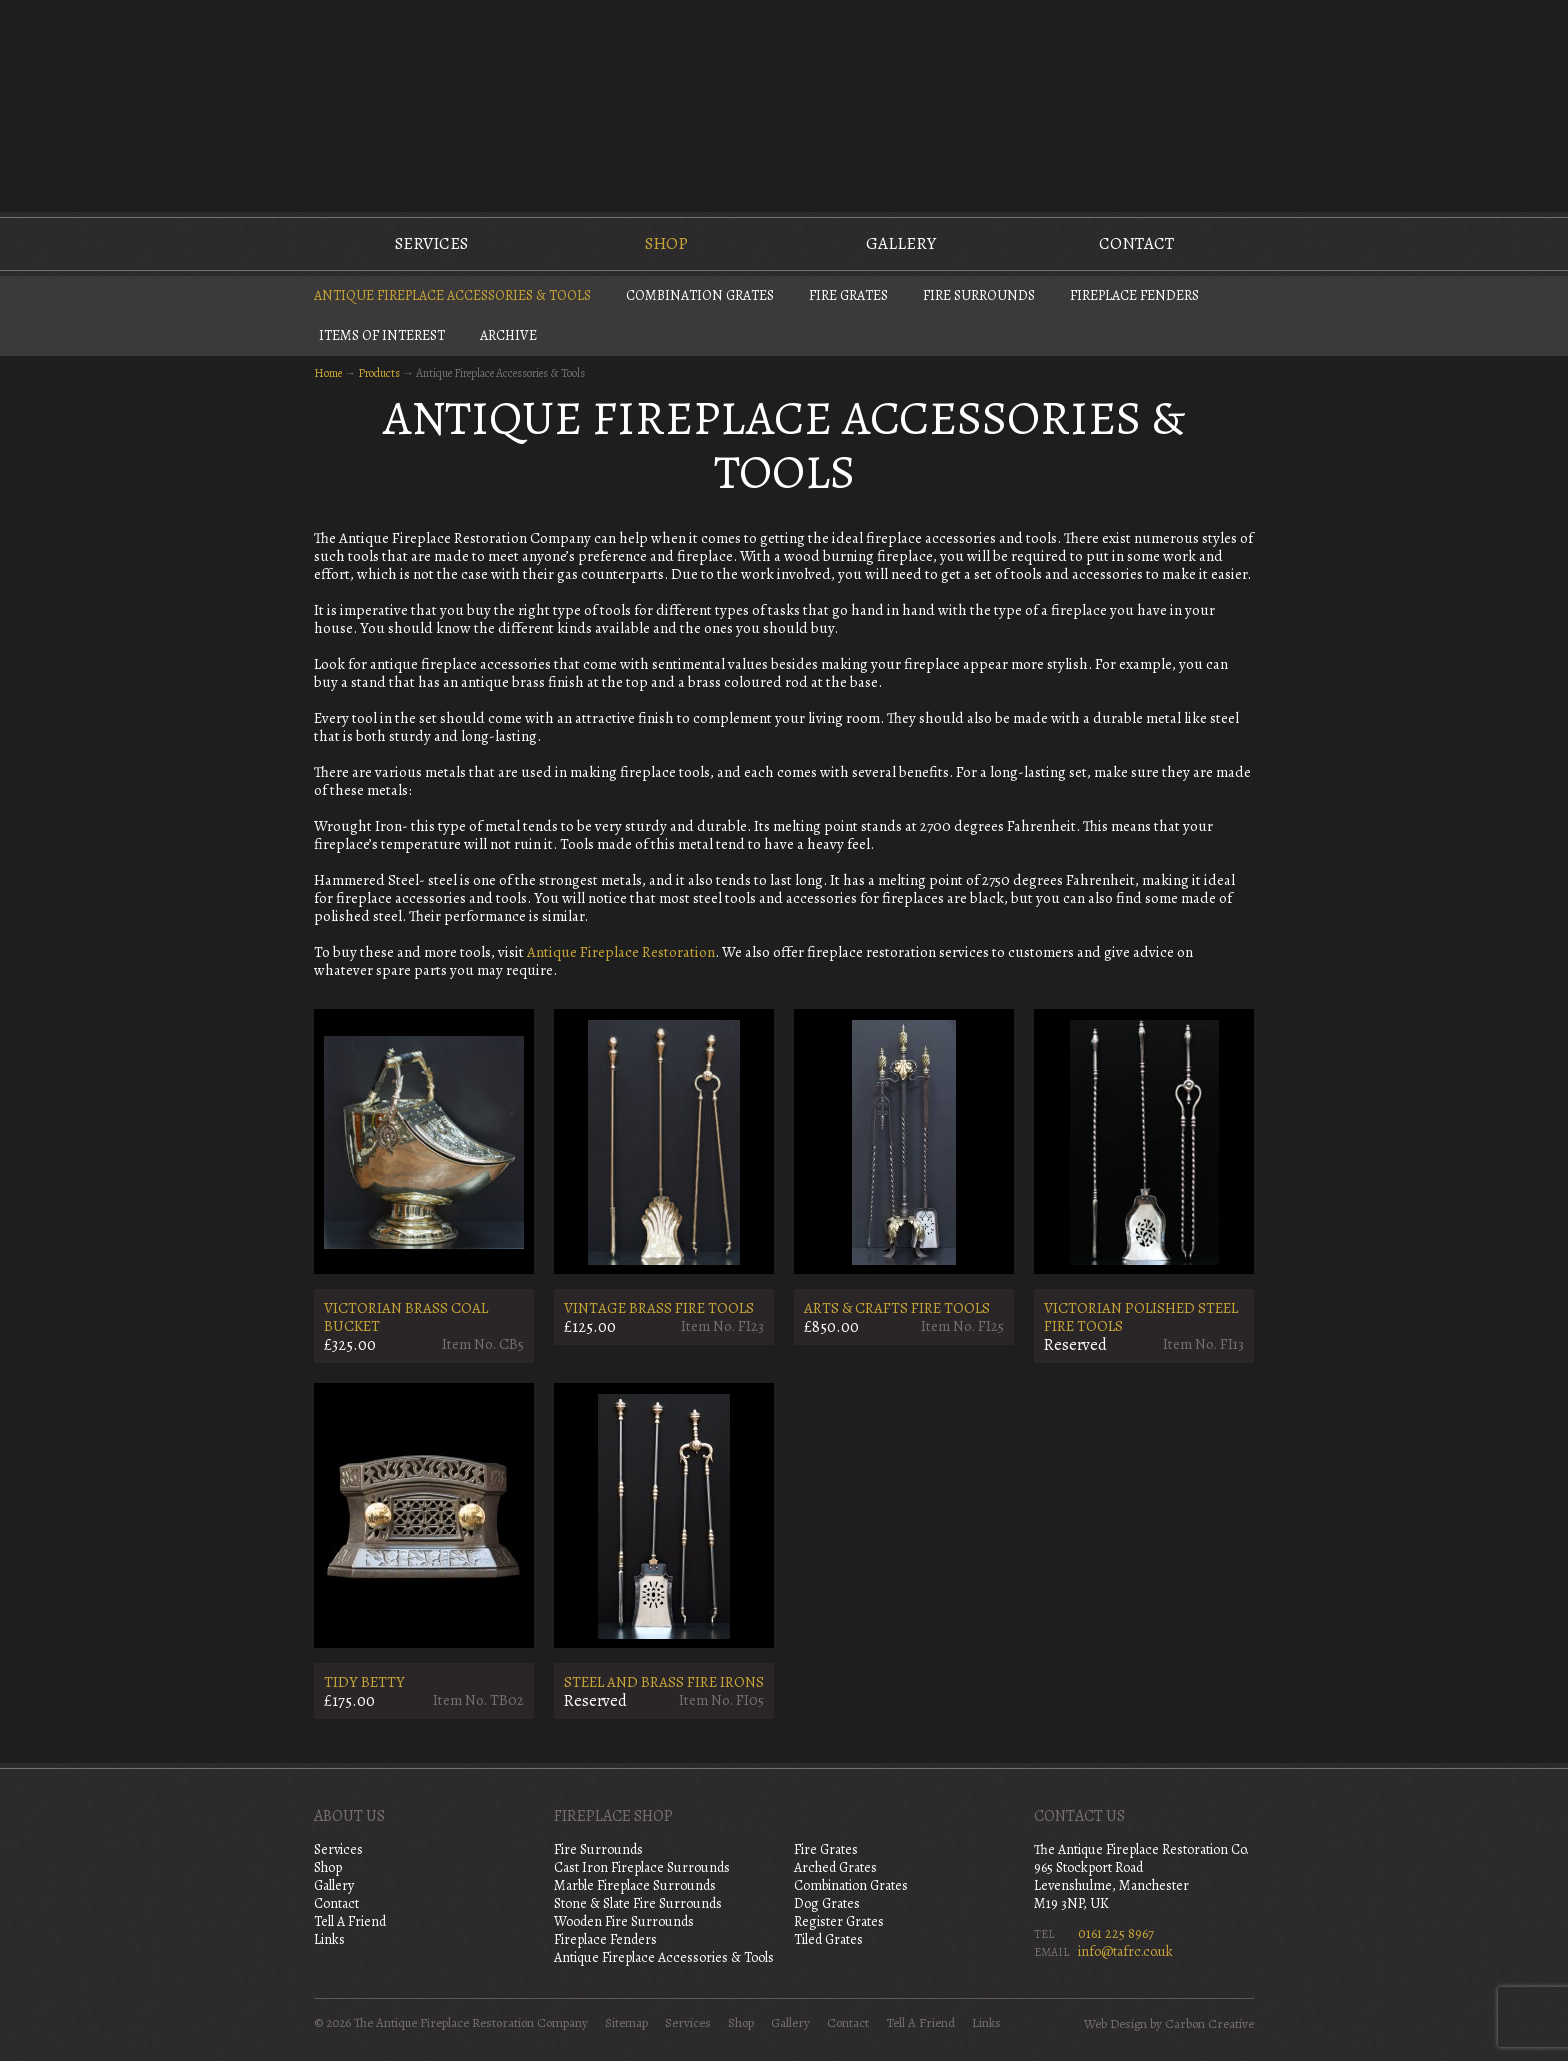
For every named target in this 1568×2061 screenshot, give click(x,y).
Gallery (901, 243)
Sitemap (626, 2023)
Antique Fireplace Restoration (621, 952)
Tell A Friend (350, 1921)
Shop (666, 243)
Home (328, 373)
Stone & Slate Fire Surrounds (638, 1903)
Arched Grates (835, 1867)
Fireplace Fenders (1134, 295)
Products (379, 373)
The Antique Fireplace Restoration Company (784, 104)
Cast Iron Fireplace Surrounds (642, 1867)
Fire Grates (848, 295)
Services (431, 243)
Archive (508, 335)
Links (329, 1939)
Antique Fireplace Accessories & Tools (452, 295)
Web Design (1115, 2024)
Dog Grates (827, 1903)
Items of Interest (382, 335)
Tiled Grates (828, 1939)
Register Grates (839, 1921)
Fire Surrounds (979, 295)
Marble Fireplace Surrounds (635, 1885)
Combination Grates (700, 295)
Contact (1136, 243)
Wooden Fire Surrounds (624, 1921)
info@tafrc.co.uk (1125, 1951)
